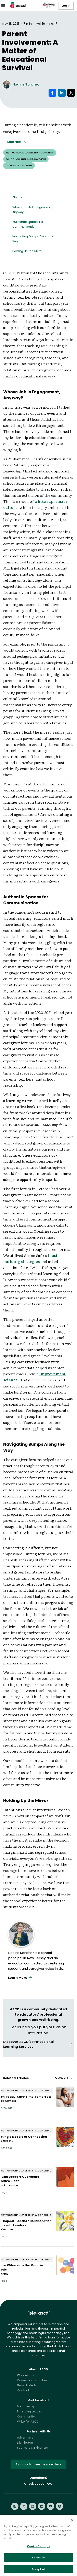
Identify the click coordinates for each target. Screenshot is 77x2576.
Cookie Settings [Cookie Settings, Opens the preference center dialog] (38, 2550)
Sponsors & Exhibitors (32, 2448)
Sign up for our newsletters (38, 2464)
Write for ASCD (28, 2422)
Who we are (25, 2375)
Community (26, 2416)
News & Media (27, 2385)
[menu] (3, 5)
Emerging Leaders (30, 2411)
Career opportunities (32, 2380)
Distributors (25, 2443)
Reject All (38, 2561)
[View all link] (38, 2044)
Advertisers (25, 2437)
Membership (26, 2406)
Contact (23, 2390)
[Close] (72, 2524)
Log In (66, 6)
